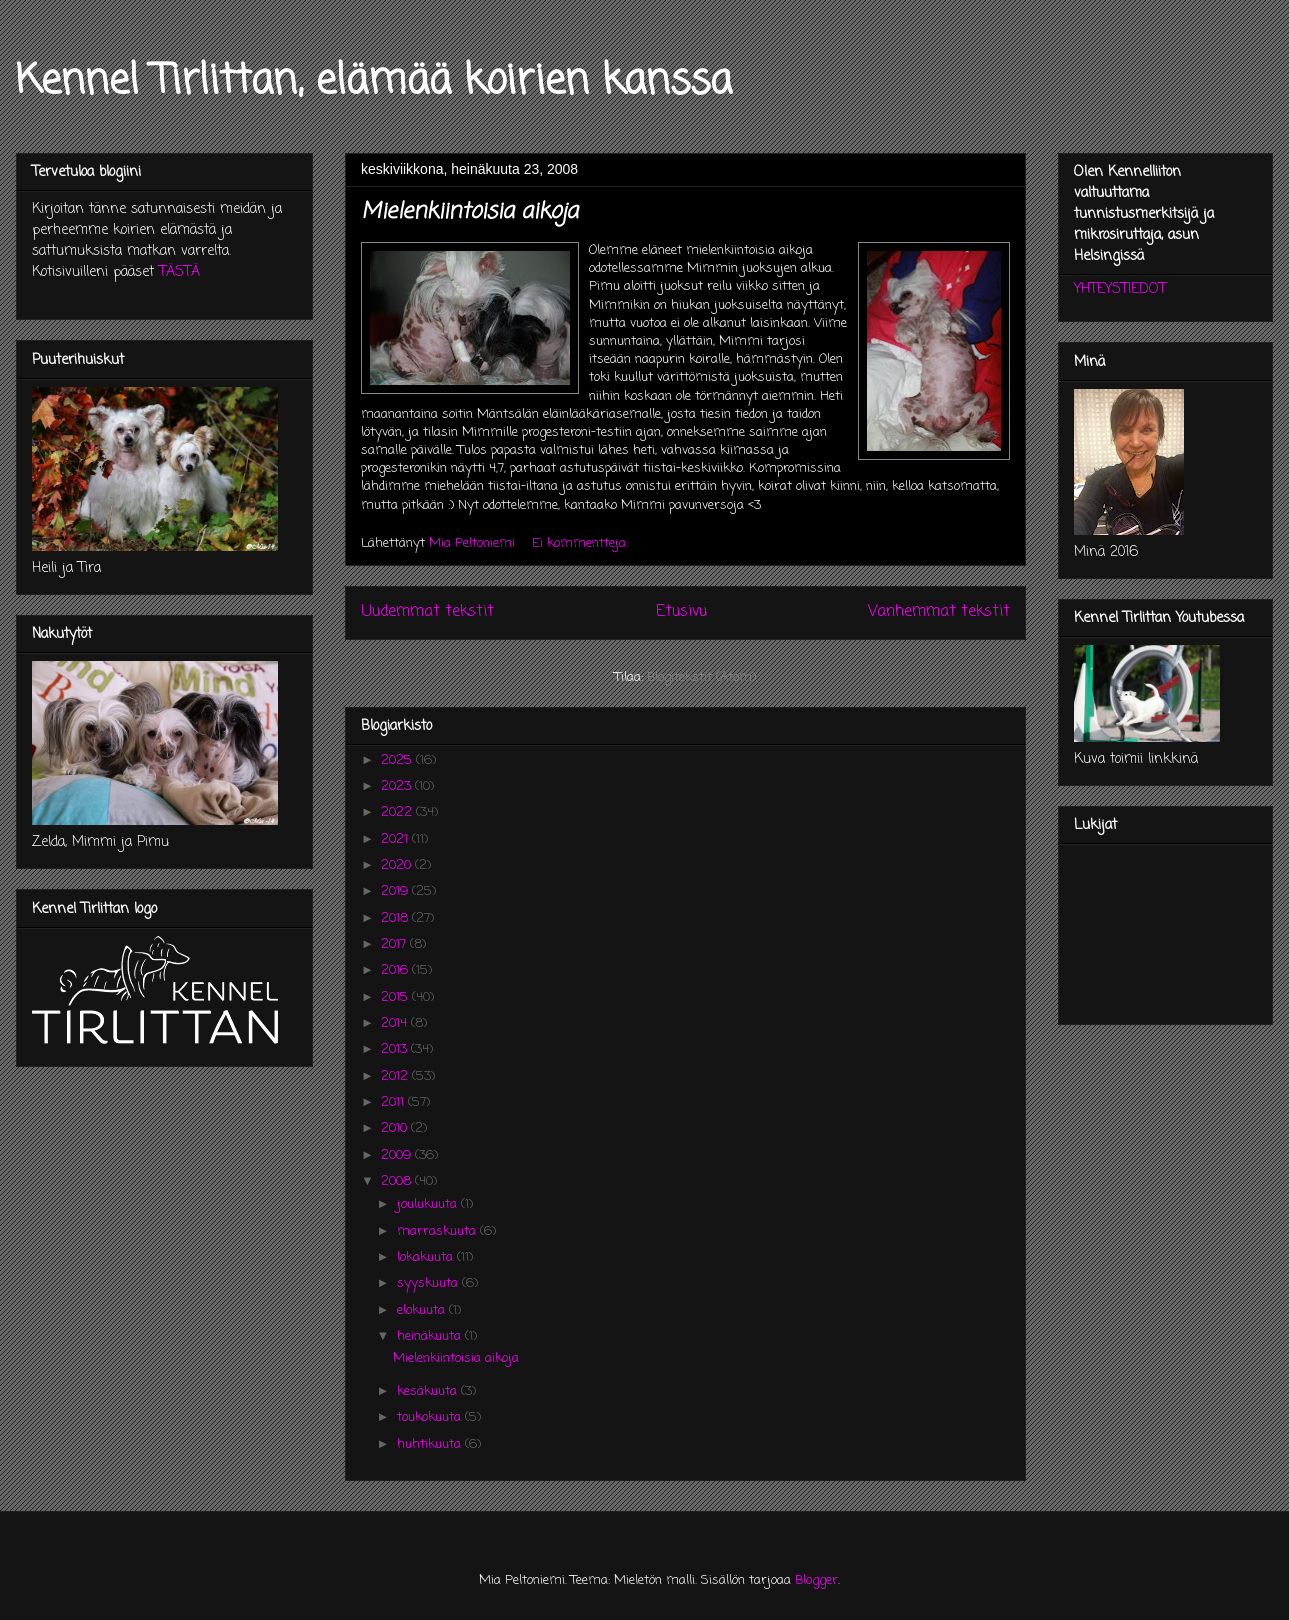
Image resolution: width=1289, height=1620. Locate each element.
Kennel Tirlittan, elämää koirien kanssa (374, 82)
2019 (396, 891)
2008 (398, 1181)
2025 (398, 760)
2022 (398, 812)
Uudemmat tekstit (427, 612)
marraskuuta (438, 1231)
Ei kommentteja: (582, 543)
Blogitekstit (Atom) (701, 677)
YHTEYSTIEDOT (1120, 289)
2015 (396, 997)
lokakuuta (427, 1257)
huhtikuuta (431, 1444)
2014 (396, 1023)
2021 (396, 839)
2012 (396, 1076)
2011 (394, 1102)
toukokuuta (431, 1417)
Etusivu (681, 612)
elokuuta (423, 1310)
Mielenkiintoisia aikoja (469, 212)
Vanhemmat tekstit (939, 612)
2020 (398, 865)
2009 (398, 1155)
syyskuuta (429, 1283)
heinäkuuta (431, 1336)
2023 (398, 786)
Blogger (816, 1580)
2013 (396, 1049)
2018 (396, 918)
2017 (395, 944)
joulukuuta (429, 1204)
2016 (396, 970)
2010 (396, 1128)
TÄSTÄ (179, 272)
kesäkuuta (429, 1391)
